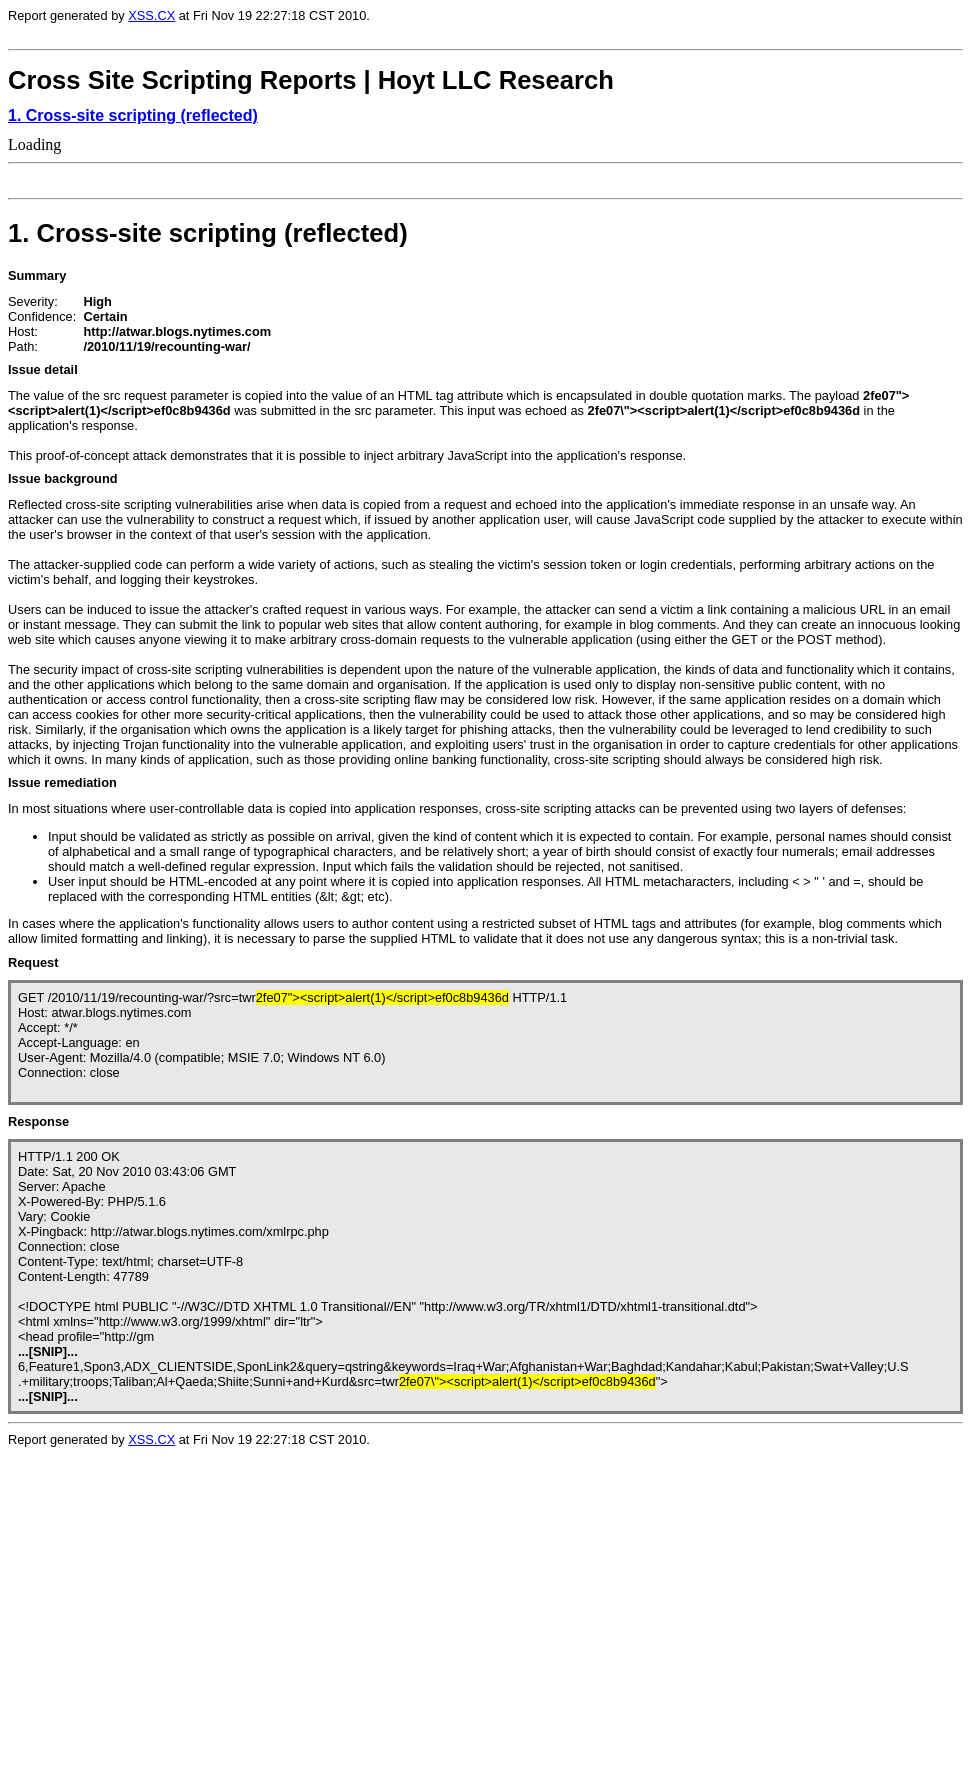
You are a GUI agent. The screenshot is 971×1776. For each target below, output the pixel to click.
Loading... (138, 1625)
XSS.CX (151, 15)
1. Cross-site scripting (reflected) (133, 115)
